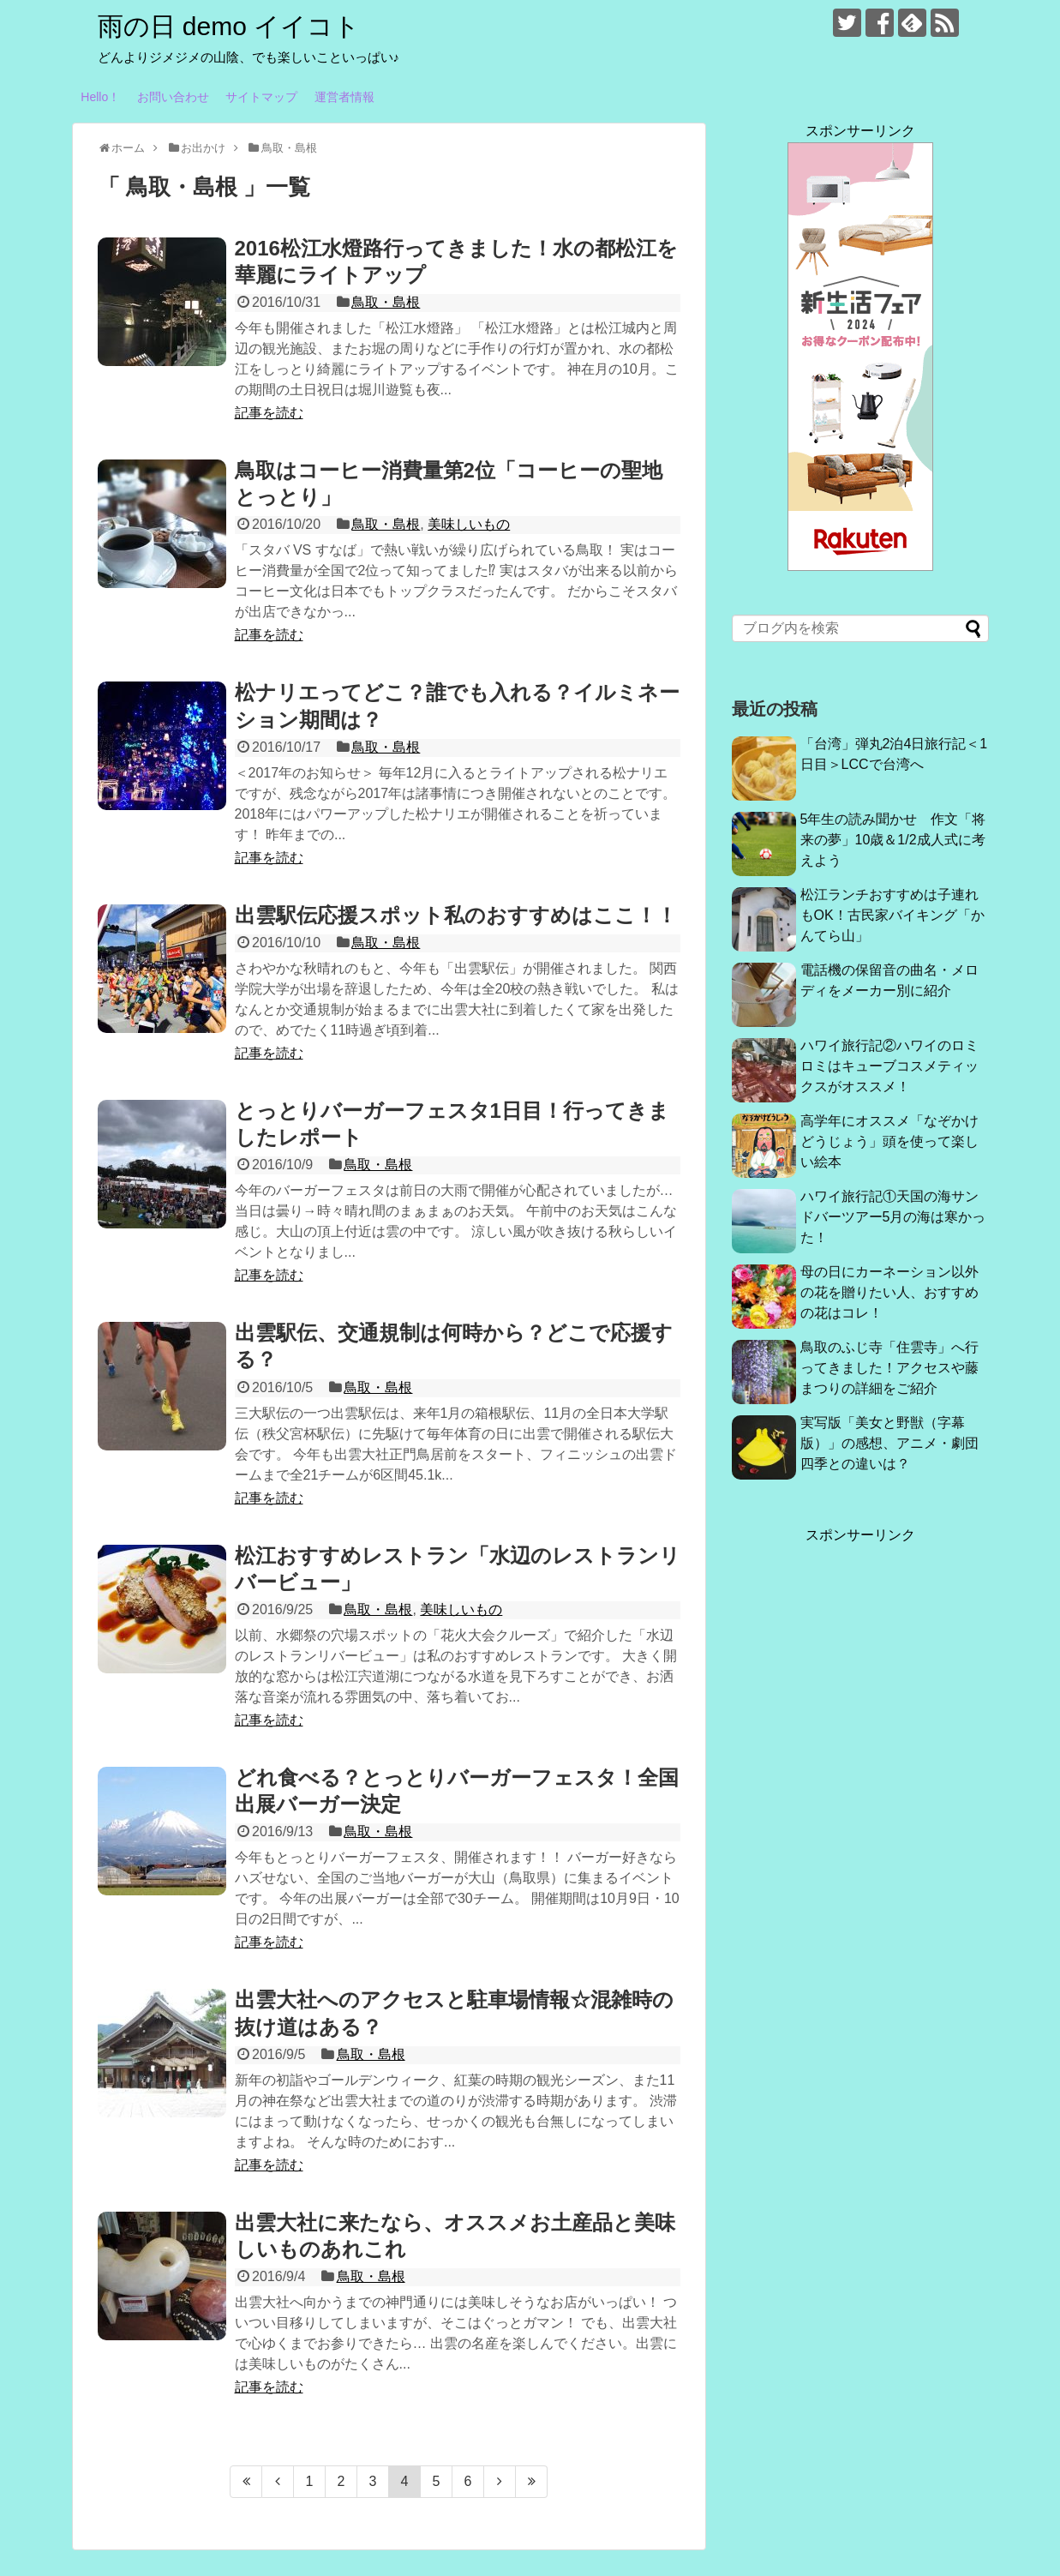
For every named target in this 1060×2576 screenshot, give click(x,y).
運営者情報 (344, 97)
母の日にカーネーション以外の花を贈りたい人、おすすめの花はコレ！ (889, 1292)
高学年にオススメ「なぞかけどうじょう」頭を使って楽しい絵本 (889, 1141)
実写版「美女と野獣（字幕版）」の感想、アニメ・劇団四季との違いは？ (889, 1443)
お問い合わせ (173, 97)
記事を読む (269, 412)
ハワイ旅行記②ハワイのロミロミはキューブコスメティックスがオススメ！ (889, 1066)
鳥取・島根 (385, 302)
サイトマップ (261, 97)
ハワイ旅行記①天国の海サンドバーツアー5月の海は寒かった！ (893, 1217)
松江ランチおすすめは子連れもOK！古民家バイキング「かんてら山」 (892, 915)
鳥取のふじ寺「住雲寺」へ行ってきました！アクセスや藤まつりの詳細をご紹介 (889, 1368)
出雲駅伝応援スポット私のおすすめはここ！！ (456, 915)
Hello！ (100, 97)
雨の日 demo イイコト (229, 26)
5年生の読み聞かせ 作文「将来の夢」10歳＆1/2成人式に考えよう (893, 840)
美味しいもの (469, 524)
